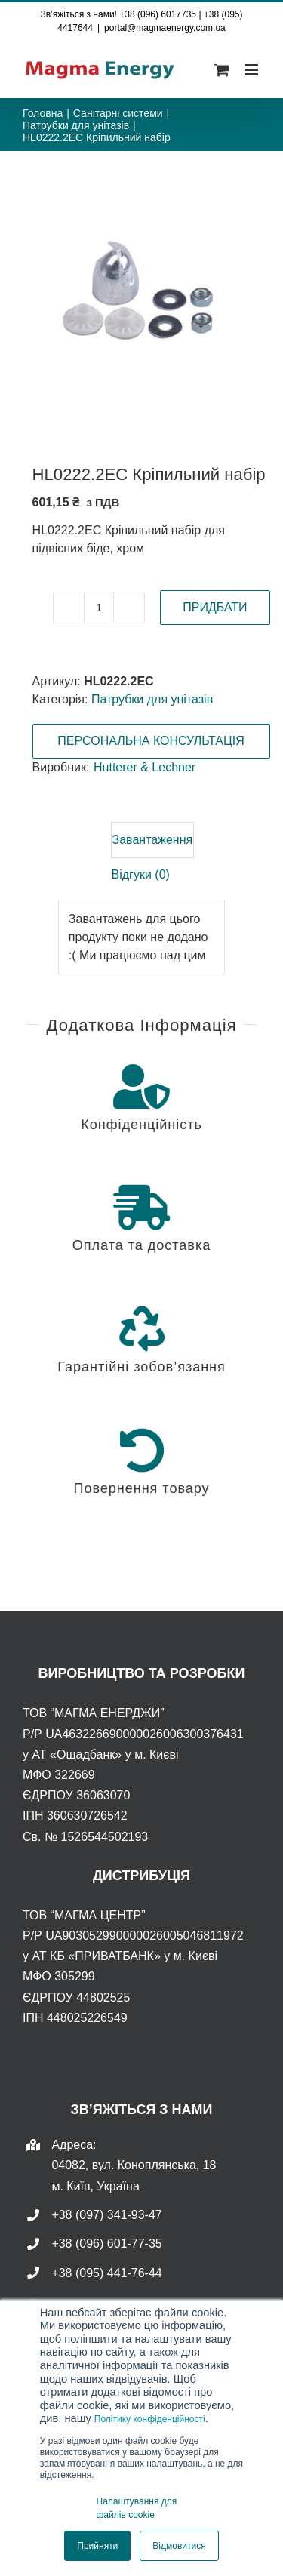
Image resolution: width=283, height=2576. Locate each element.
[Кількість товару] (99, 607)
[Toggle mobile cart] (221, 70)
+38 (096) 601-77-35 (106, 2243)
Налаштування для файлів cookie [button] (137, 2508)
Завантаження (152, 839)
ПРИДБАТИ (215, 607)
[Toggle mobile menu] (252, 70)
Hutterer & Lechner (144, 767)
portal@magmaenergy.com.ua (165, 28)
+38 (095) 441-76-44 (106, 2273)
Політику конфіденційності (149, 2419)
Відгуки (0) (141, 874)
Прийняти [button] (97, 2546)
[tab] (153, 840)
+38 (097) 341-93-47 (106, 2214)
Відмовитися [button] (178, 2546)
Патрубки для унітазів (152, 699)
